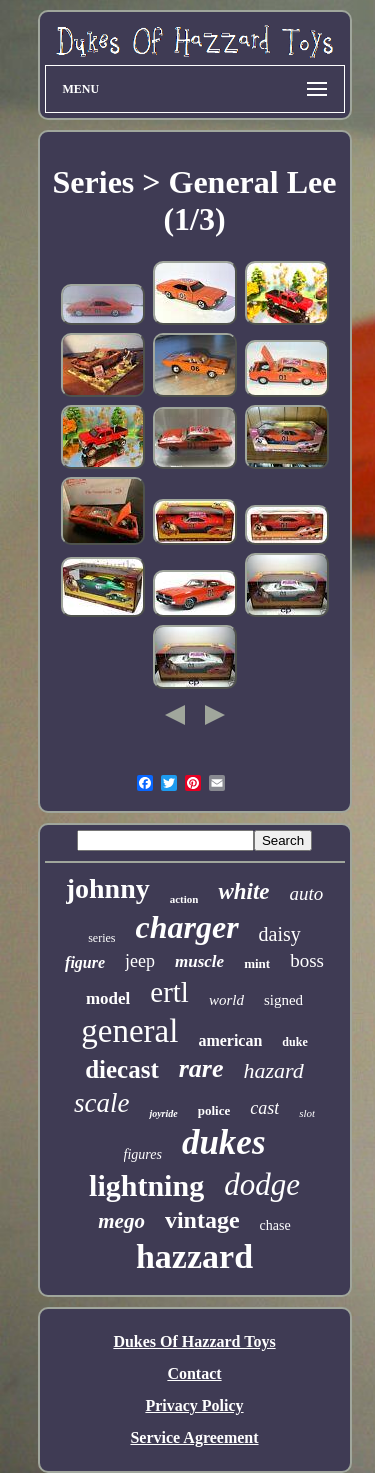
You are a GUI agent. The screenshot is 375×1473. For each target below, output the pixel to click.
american (230, 1040)
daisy (280, 934)
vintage (202, 1220)
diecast (122, 1069)
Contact (194, 1373)
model (108, 998)
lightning (146, 1185)
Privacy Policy (194, 1405)
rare (201, 1068)
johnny (108, 888)
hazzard (194, 1256)
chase (275, 1225)
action (184, 899)
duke (294, 1042)
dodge (262, 1184)
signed (283, 1000)
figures (143, 1154)
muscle (199, 961)
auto (307, 893)
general (129, 1031)
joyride (163, 1113)
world (226, 1000)
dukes (224, 1142)
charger (187, 927)
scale (101, 1103)
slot (307, 1113)
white (243, 891)
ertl (169, 992)
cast (264, 1108)
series (101, 938)
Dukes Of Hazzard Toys (194, 1341)
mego (121, 1221)
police (214, 1110)
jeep (140, 961)
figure (85, 962)
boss (307, 960)
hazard (274, 1070)
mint (257, 963)
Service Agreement (194, 1437)
